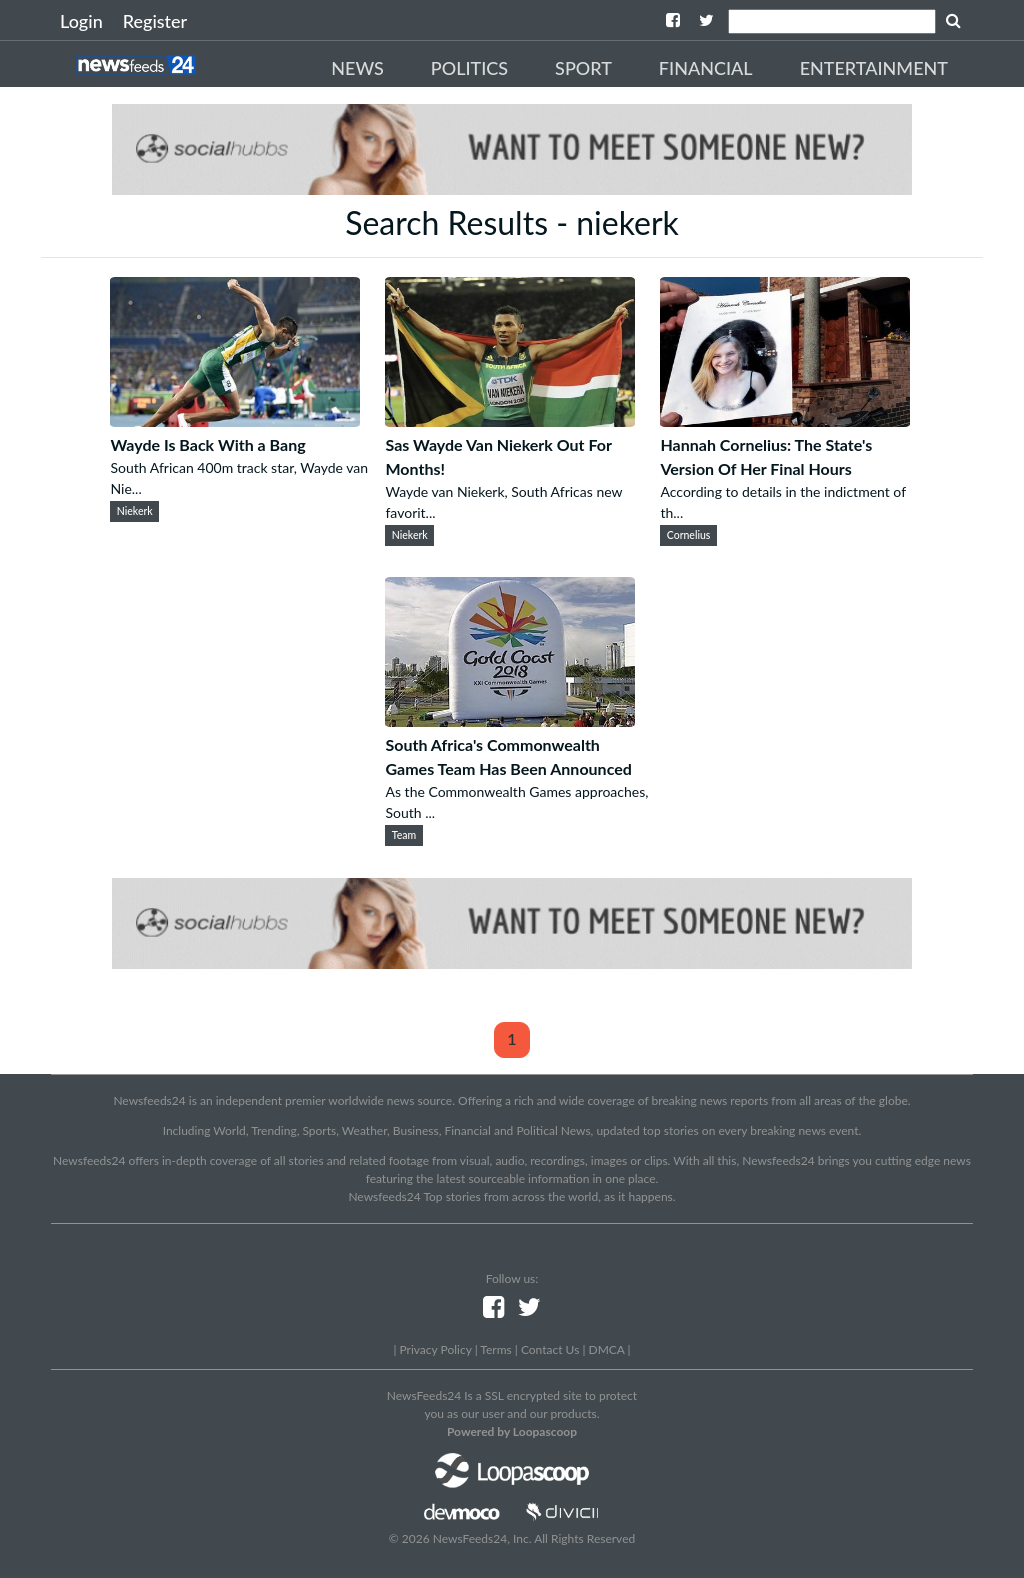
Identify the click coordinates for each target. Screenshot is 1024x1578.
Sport (583, 68)
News (357, 68)
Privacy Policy (435, 1349)
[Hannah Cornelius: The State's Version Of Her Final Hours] (785, 420)
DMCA (607, 1349)
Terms (495, 1349)
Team (404, 835)
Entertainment (874, 68)
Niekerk (135, 511)
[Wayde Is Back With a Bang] (235, 420)
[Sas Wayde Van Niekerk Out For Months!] (510, 420)
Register (155, 21)
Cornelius (689, 535)
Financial (706, 68)
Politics (469, 68)
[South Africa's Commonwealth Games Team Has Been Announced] (510, 720)
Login (81, 21)
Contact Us (550, 1349)
